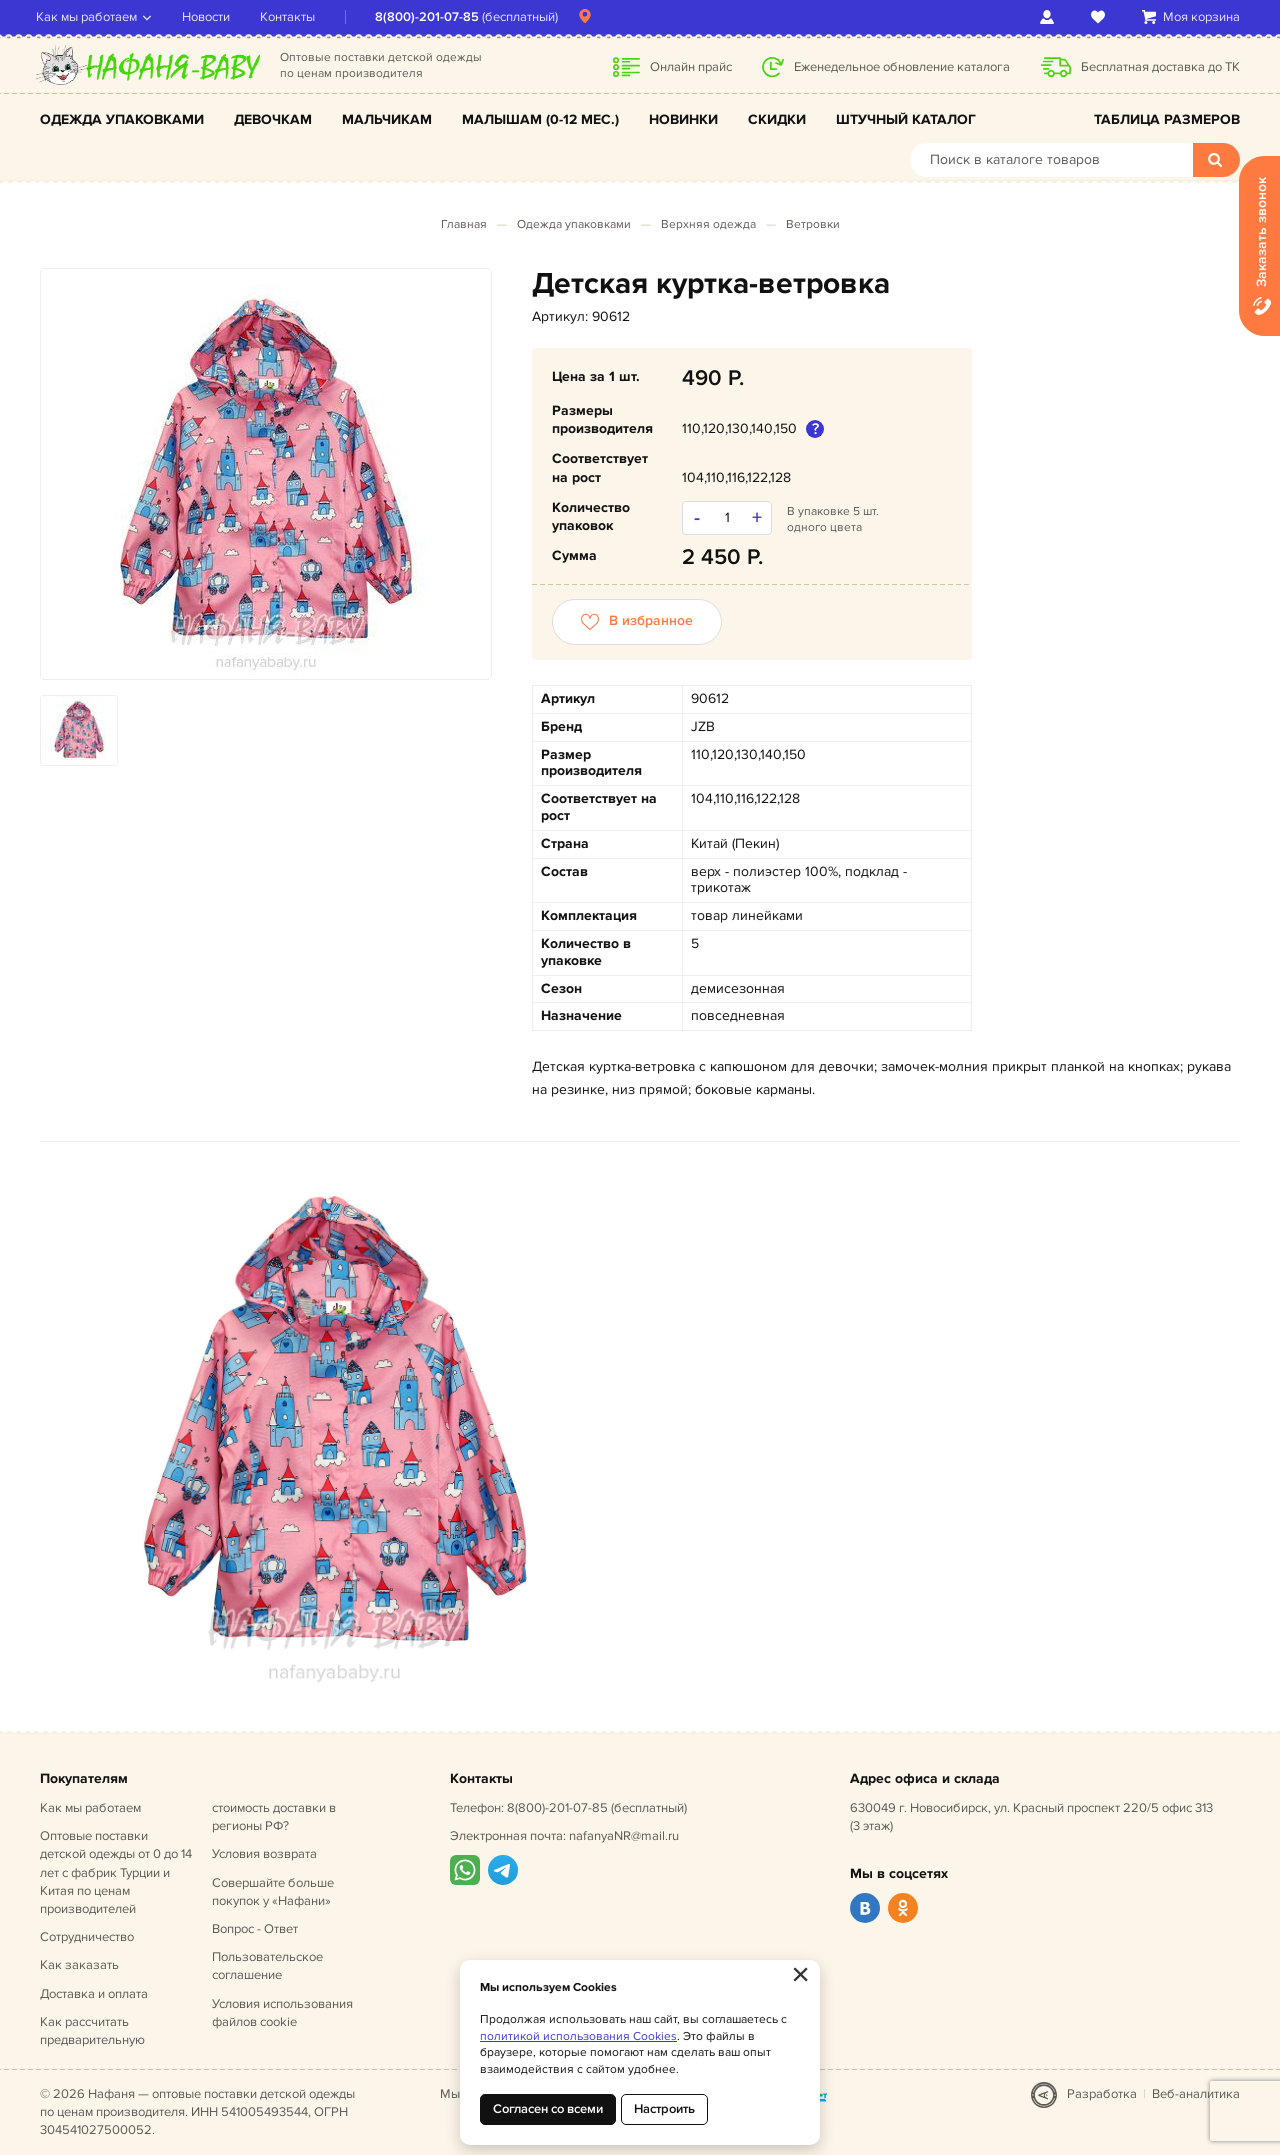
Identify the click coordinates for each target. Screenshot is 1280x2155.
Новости (210, 17)
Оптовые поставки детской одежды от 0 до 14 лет (116, 1872)
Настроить (664, 2109)
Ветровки (813, 224)
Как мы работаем (90, 17)
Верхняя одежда (708, 224)
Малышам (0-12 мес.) (540, 119)
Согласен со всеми (548, 2109)
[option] (266, 474)
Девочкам (273, 119)
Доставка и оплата (94, 1994)
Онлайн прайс (691, 67)
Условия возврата (264, 1854)
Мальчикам (387, 119)
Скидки (777, 119)
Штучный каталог (906, 119)
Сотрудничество (87, 1937)
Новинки (683, 119)
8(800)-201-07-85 (431, 17)
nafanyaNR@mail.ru (624, 1836)
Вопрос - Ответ (255, 1929)
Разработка (1102, 2094)
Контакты (291, 17)
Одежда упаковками (122, 119)
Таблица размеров (1167, 119)
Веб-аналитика (1196, 2094)
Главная (464, 224)
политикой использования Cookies (578, 2036)
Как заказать (79, 1965)
